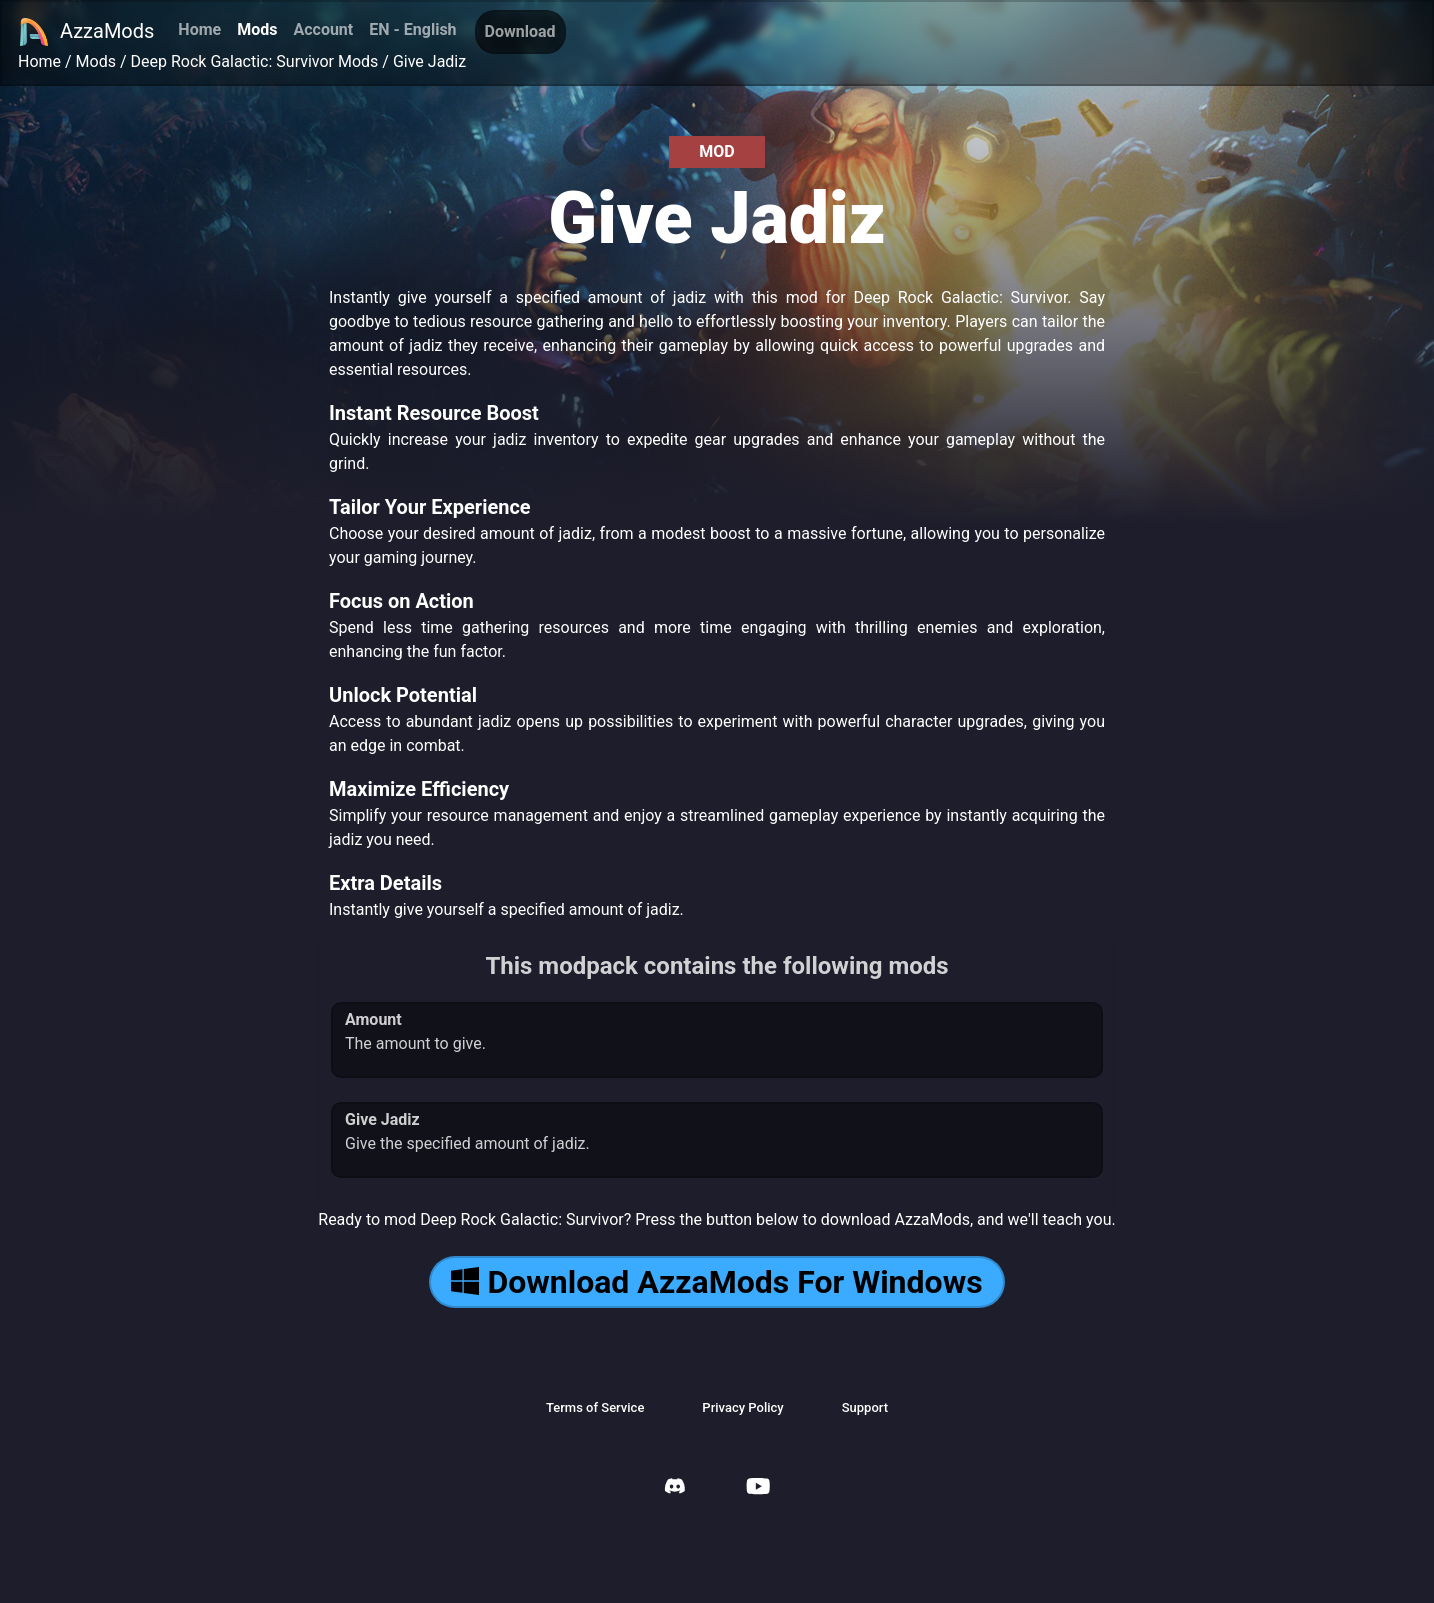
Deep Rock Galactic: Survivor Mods (255, 61)
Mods (257, 29)
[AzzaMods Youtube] (758, 1488)
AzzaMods (86, 32)
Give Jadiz (429, 61)
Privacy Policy (742, 1407)
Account (323, 29)
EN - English (412, 29)
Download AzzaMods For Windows (716, 1282)
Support (865, 1407)
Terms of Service (595, 1407)
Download (520, 31)
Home (199, 29)
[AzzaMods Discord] (675, 1488)
